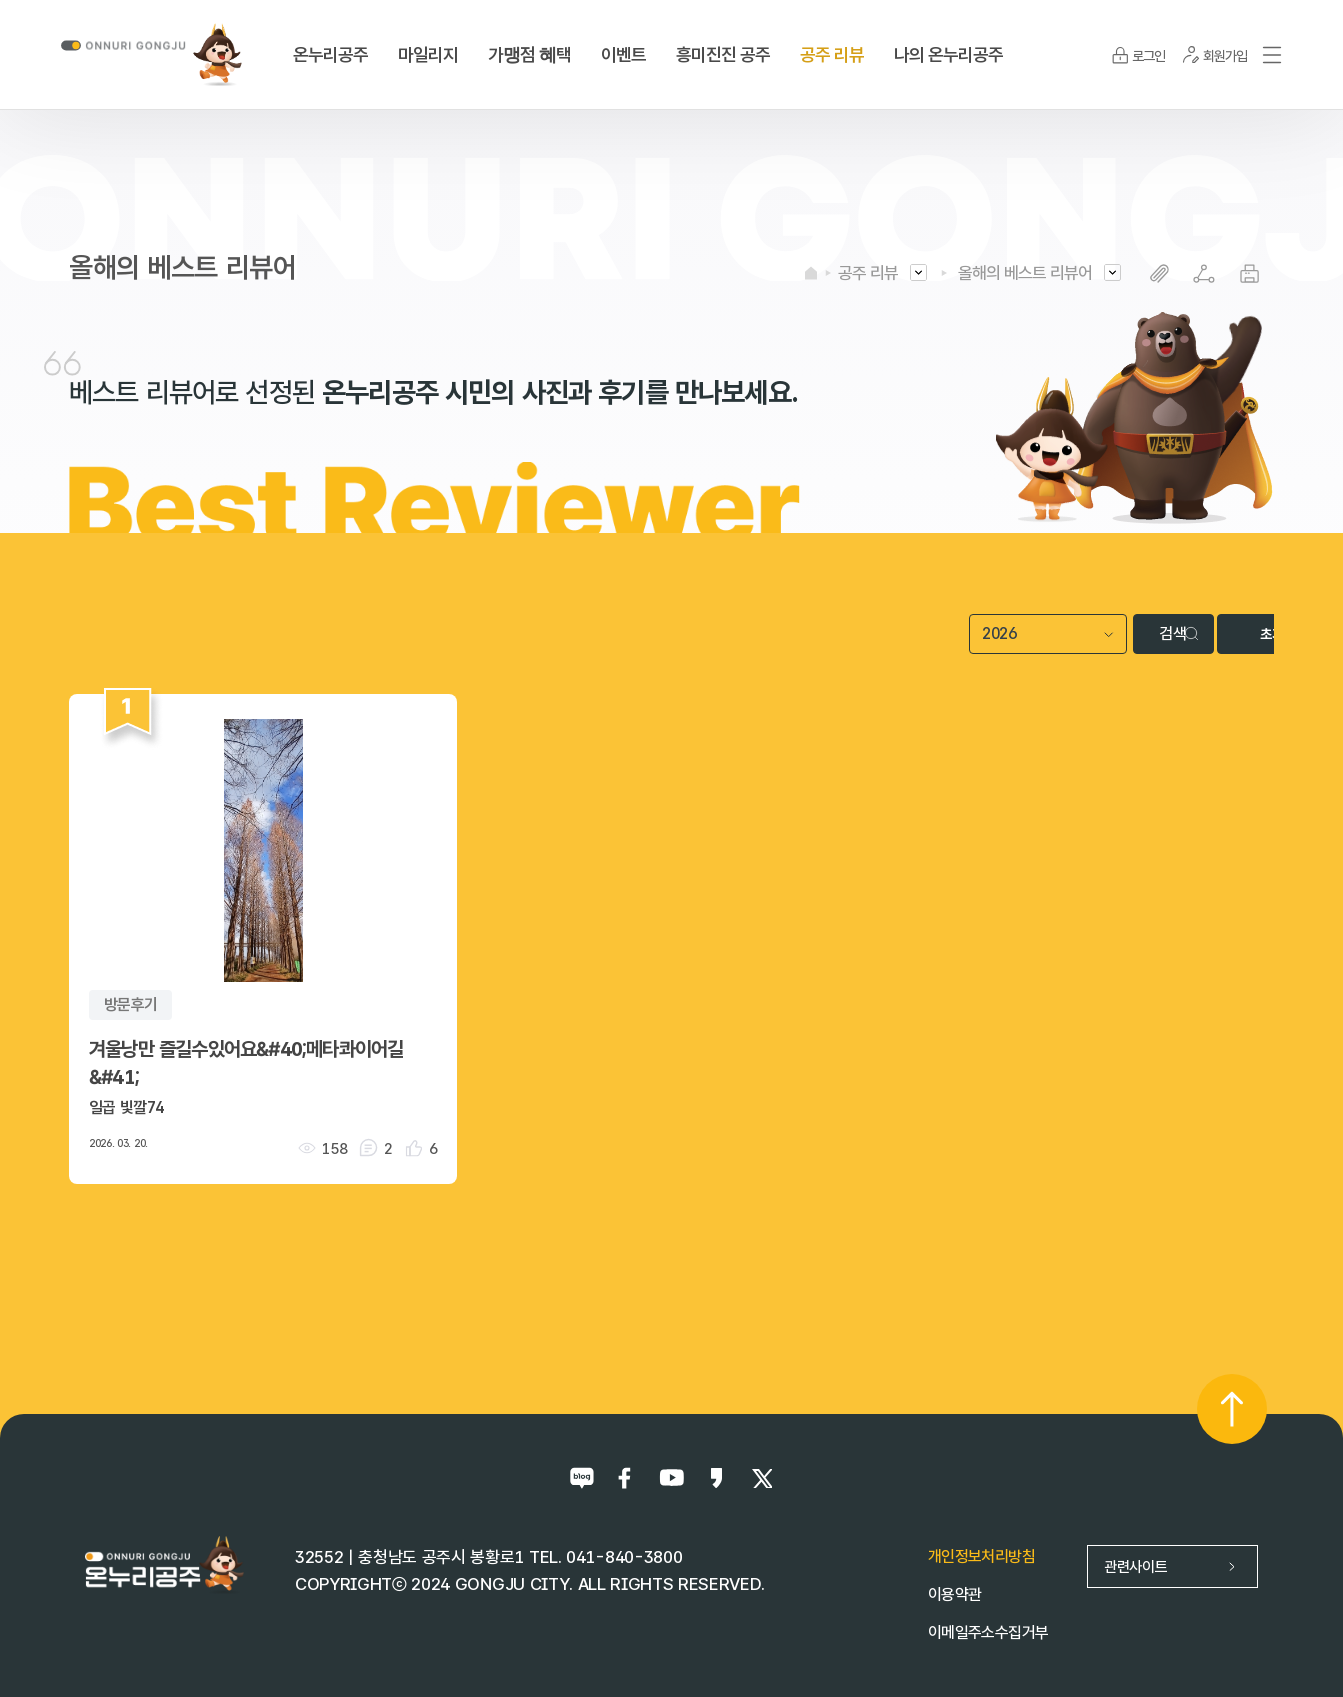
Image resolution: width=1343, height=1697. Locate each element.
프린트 (1249, 273)
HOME (811, 273)
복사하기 (1159, 273)
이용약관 (954, 1593)
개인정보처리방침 (981, 1555)
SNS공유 (1204, 273)
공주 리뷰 (868, 273)
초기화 (1225, 633)
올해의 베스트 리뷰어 (1025, 273)
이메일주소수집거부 (988, 1631)
